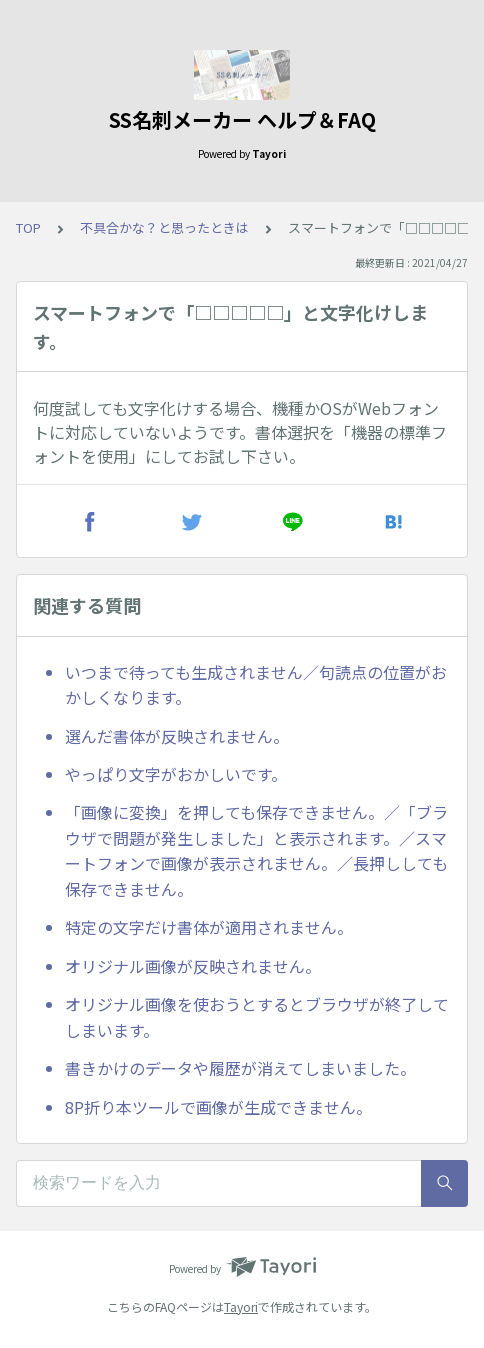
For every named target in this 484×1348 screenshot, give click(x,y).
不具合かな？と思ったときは (164, 227)
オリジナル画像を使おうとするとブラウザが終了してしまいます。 (257, 1017)
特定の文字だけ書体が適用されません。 (209, 927)
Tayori (241, 1306)
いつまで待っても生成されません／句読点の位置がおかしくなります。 (256, 685)
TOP (28, 227)
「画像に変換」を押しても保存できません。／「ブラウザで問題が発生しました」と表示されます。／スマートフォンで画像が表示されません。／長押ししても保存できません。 (256, 850)
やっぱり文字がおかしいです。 (176, 774)
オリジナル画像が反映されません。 (193, 966)
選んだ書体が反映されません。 (177, 736)
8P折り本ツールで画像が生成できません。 (218, 1107)
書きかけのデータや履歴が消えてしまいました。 (240, 1068)
